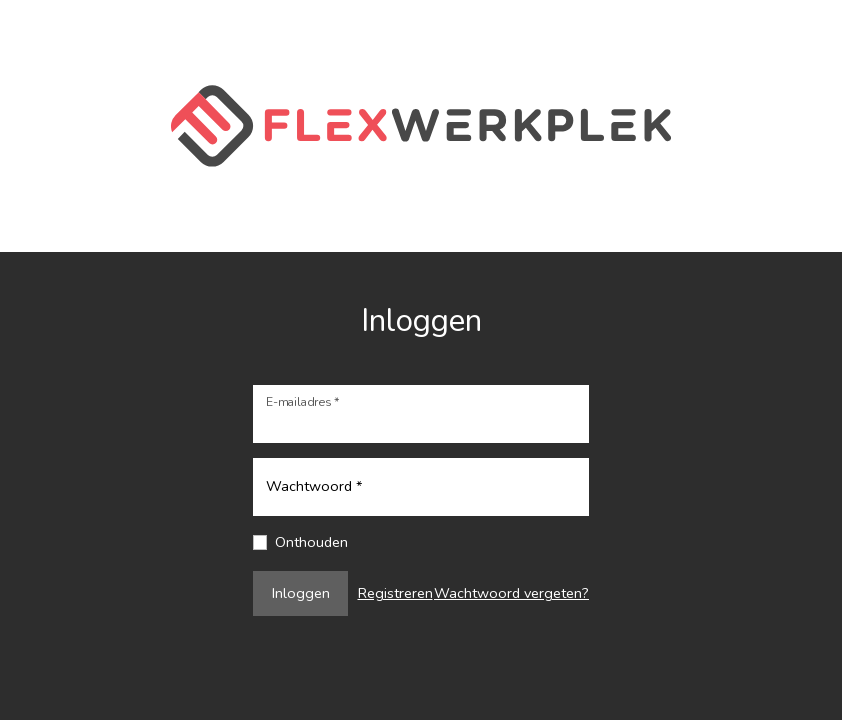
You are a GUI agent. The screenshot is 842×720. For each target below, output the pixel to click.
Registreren (395, 593)
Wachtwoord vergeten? (511, 593)
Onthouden (311, 542)
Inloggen (301, 593)
